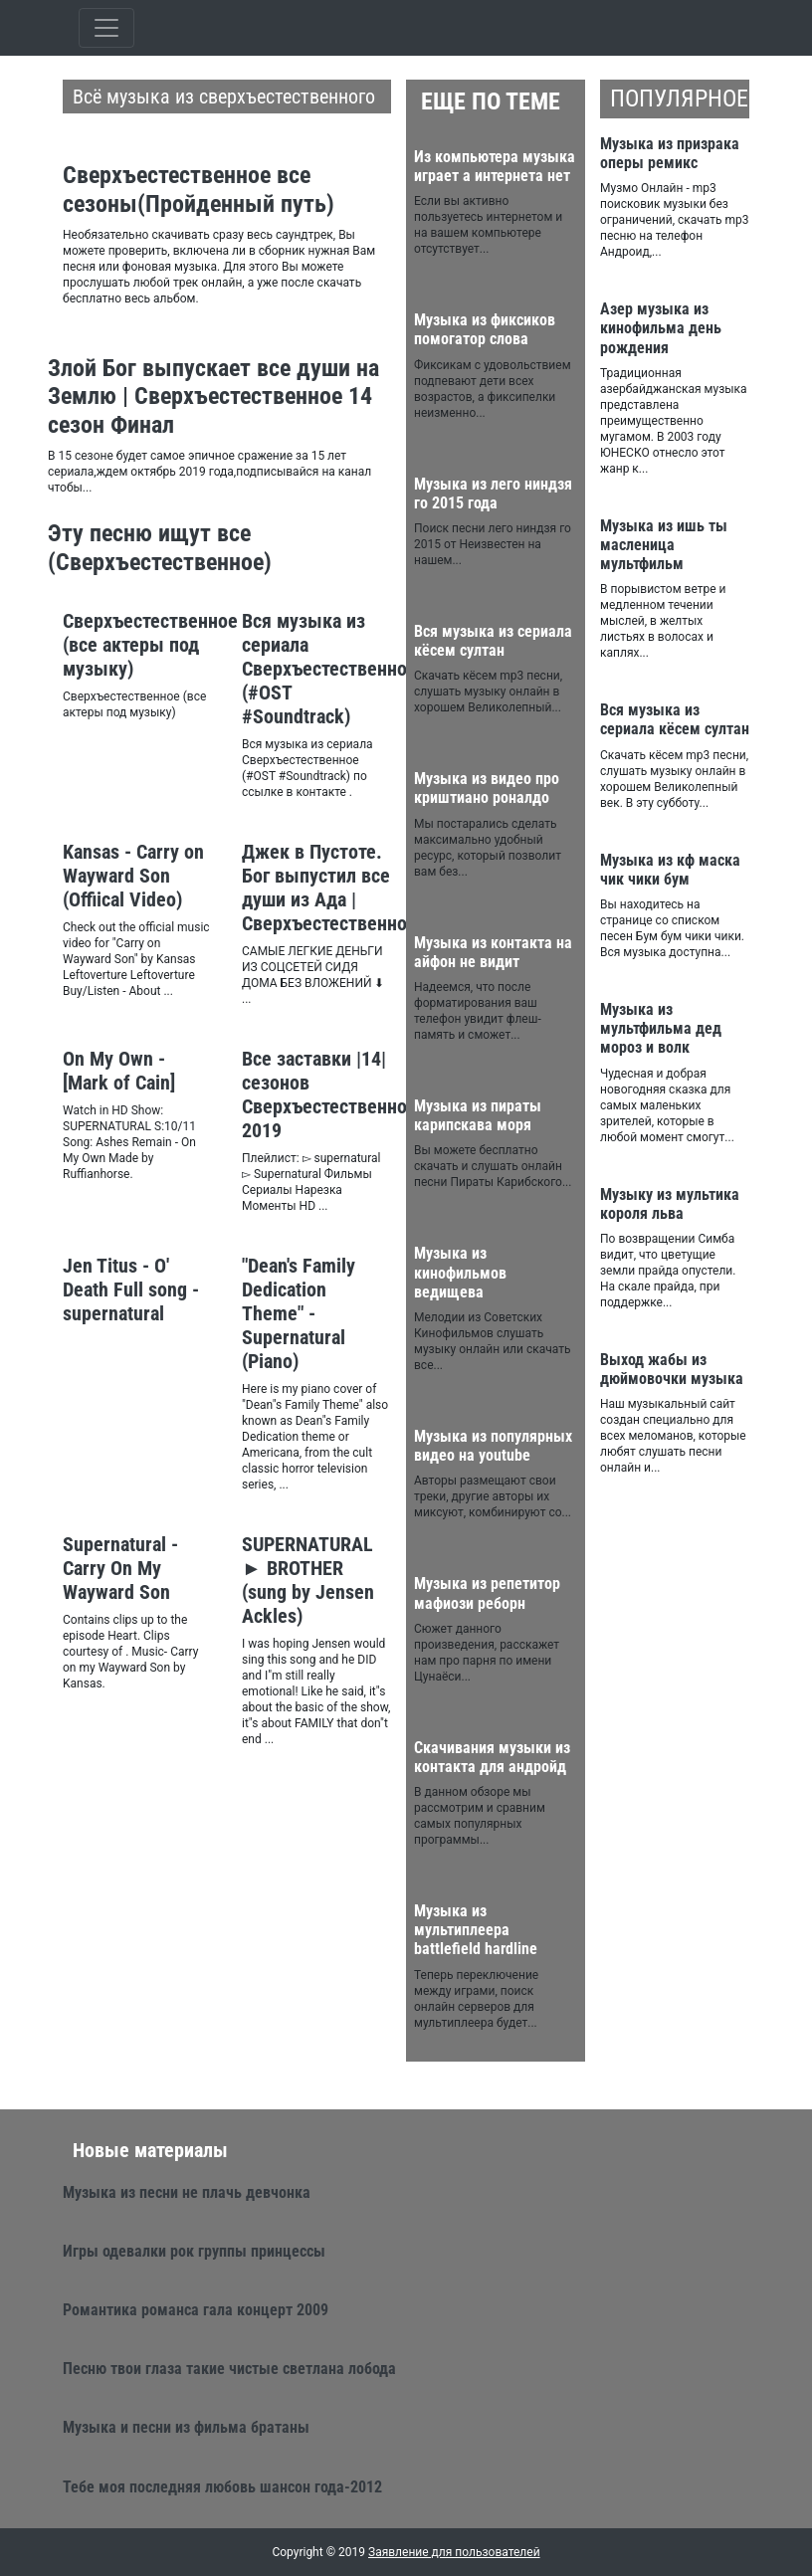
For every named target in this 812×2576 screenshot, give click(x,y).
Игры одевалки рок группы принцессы (194, 2251)
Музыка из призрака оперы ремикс (669, 153)
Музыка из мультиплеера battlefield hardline (475, 1929)
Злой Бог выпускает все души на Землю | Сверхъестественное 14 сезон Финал (213, 397)
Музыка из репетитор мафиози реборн (487, 1593)
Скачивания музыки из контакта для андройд (492, 1757)
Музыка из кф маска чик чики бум (670, 870)
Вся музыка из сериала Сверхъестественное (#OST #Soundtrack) (329, 668)
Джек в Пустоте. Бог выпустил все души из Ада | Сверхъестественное (329, 887)
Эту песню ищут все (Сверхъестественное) (160, 547)
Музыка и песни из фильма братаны (186, 2427)
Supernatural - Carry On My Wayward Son (120, 1568)
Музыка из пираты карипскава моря (477, 1115)
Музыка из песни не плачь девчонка (186, 2192)
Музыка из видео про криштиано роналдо (486, 788)
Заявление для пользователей (454, 2552)
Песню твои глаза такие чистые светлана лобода (229, 2368)
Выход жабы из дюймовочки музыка (671, 1369)
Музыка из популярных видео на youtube (493, 1446)
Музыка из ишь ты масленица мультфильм (663, 544)
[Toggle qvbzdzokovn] (106, 28)
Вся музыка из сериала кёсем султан (493, 641)
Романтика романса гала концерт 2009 (195, 2309)
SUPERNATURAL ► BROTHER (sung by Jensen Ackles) (308, 1580)
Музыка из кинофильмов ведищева (460, 1272)
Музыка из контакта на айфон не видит (493, 952)
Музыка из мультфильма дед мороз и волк (660, 1028)
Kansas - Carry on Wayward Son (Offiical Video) (133, 875)
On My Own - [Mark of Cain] (119, 1070)
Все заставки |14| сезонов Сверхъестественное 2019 (329, 1094)
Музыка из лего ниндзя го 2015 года (493, 493)
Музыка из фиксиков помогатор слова (484, 329)
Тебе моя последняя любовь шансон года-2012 (222, 2486)
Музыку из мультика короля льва (669, 1204)
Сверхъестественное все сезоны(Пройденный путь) (198, 189)
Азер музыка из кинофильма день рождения (660, 327)
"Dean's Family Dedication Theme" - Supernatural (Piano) (298, 1313)
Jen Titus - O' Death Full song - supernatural (131, 1289)
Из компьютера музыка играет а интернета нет (494, 166)
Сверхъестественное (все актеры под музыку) (150, 645)
